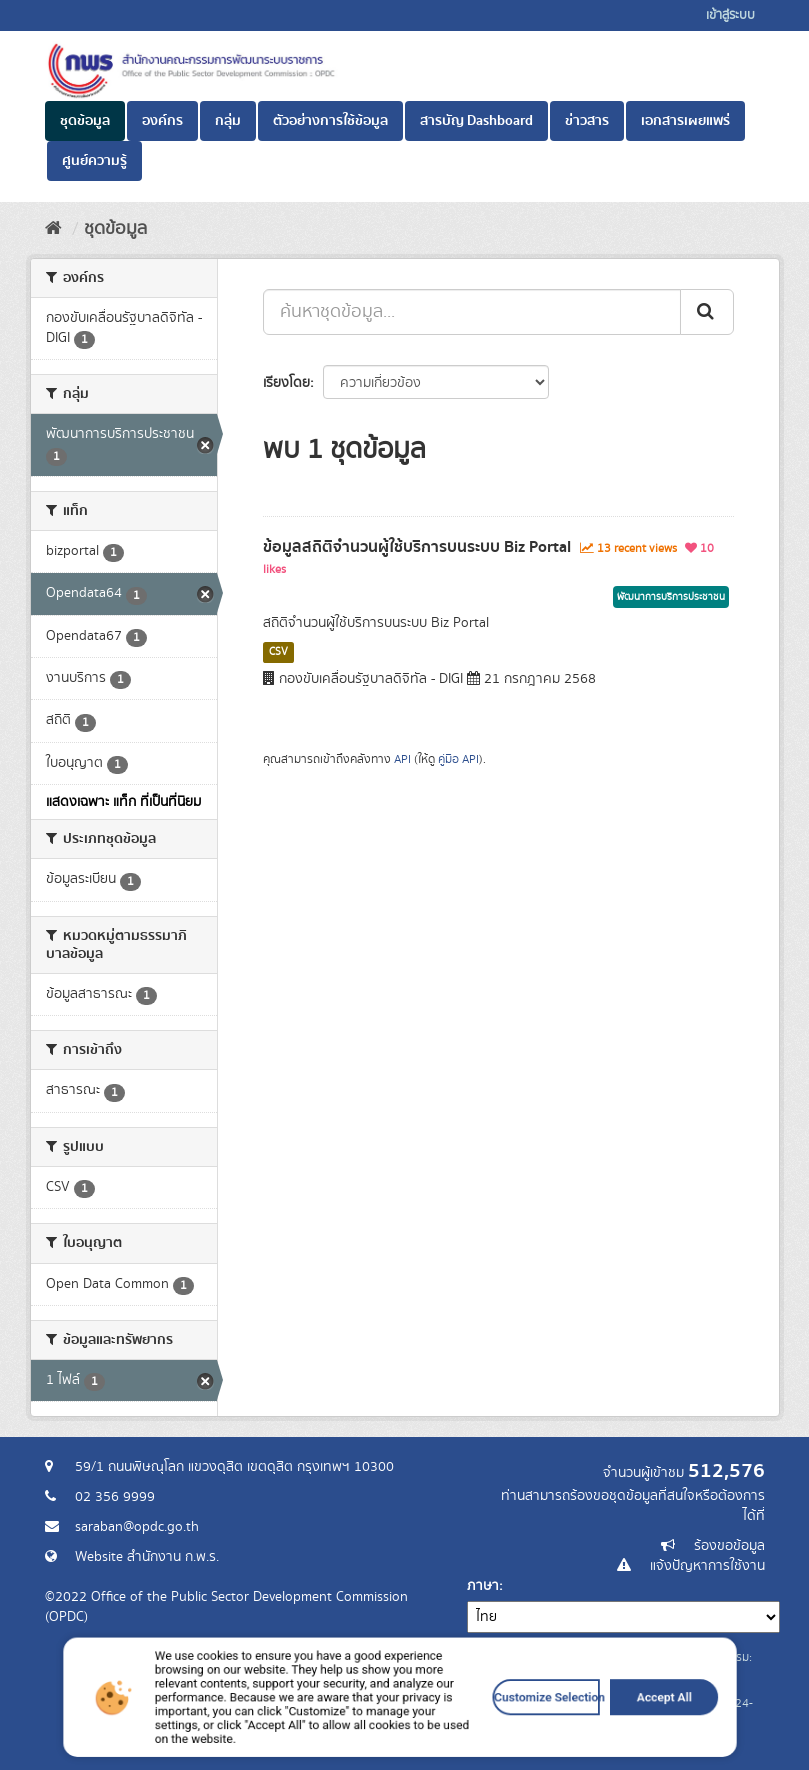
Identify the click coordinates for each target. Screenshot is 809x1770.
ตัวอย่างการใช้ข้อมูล (330, 121)
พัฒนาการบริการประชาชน (671, 597)
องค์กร (162, 121)
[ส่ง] (707, 312)
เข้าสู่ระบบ (730, 15)
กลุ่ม (228, 121)
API (402, 759)
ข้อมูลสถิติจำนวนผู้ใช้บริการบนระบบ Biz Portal (417, 547)
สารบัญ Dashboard (476, 121)
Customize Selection (497, 1735)
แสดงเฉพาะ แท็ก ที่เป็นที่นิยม (123, 802)
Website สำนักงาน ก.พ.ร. (147, 1557)
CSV (278, 652)
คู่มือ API (458, 759)
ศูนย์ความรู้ (94, 161)
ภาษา (483, 1586)
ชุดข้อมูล (85, 121)
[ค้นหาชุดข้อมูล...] (472, 312)
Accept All (582, 1735)
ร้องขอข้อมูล (729, 1546)
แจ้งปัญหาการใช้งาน (707, 1566)
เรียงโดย (286, 383)
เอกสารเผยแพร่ (685, 121)
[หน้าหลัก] (53, 229)
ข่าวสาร (587, 121)
